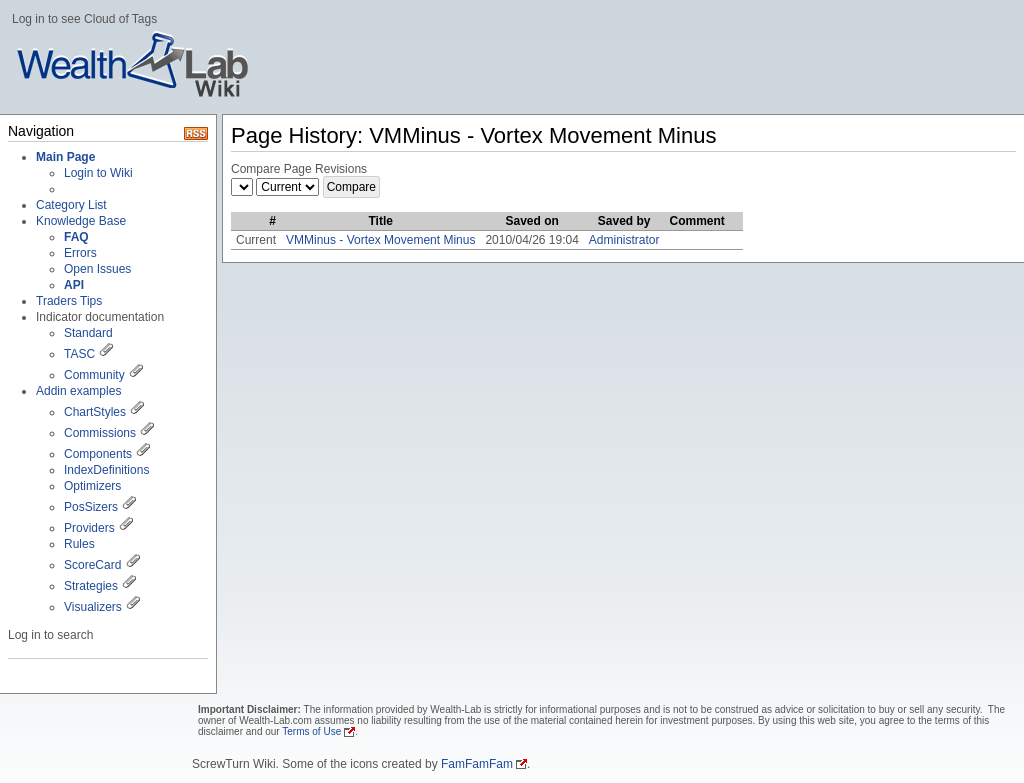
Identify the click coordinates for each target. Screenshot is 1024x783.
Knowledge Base (81, 221)
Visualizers (93, 607)
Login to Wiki (98, 173)
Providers (89, 528)
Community (94, 375)
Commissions (100, 433)
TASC (79, 354)
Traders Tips (69, 301)
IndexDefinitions (106, 470)
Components (98, 454)
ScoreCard (92, 565)
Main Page (65, 157)
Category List (71, 205)
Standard (88, 333)
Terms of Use (311, 731)
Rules (79, 544)
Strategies (91, 586)
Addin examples (78, 391)
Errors (80, 253)
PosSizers (91, 507)
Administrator (624, 240)
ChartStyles (95, 412)
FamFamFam (477, 764)
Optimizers (92, 486)
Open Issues (97, 269)
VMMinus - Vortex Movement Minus (380, 240)
